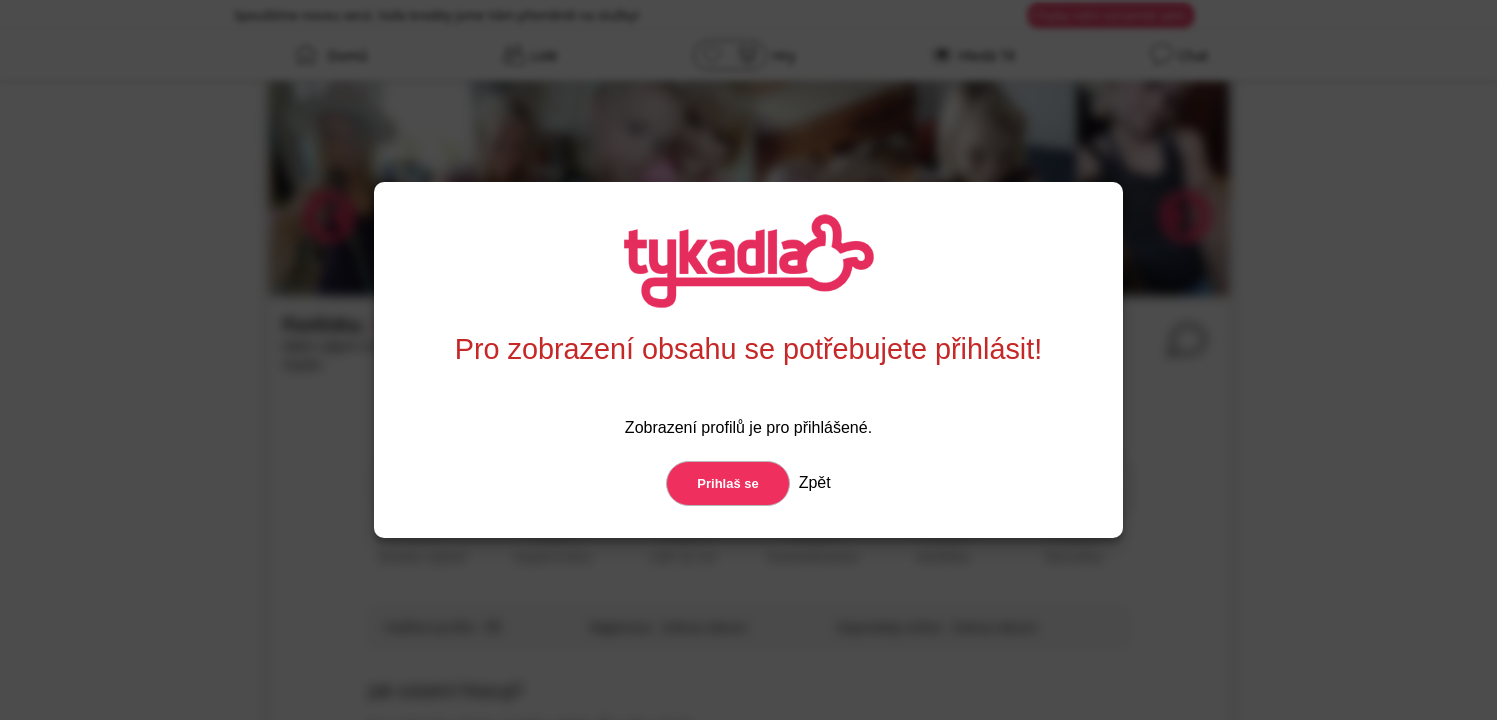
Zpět (812, 482)
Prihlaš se (727, 483)
